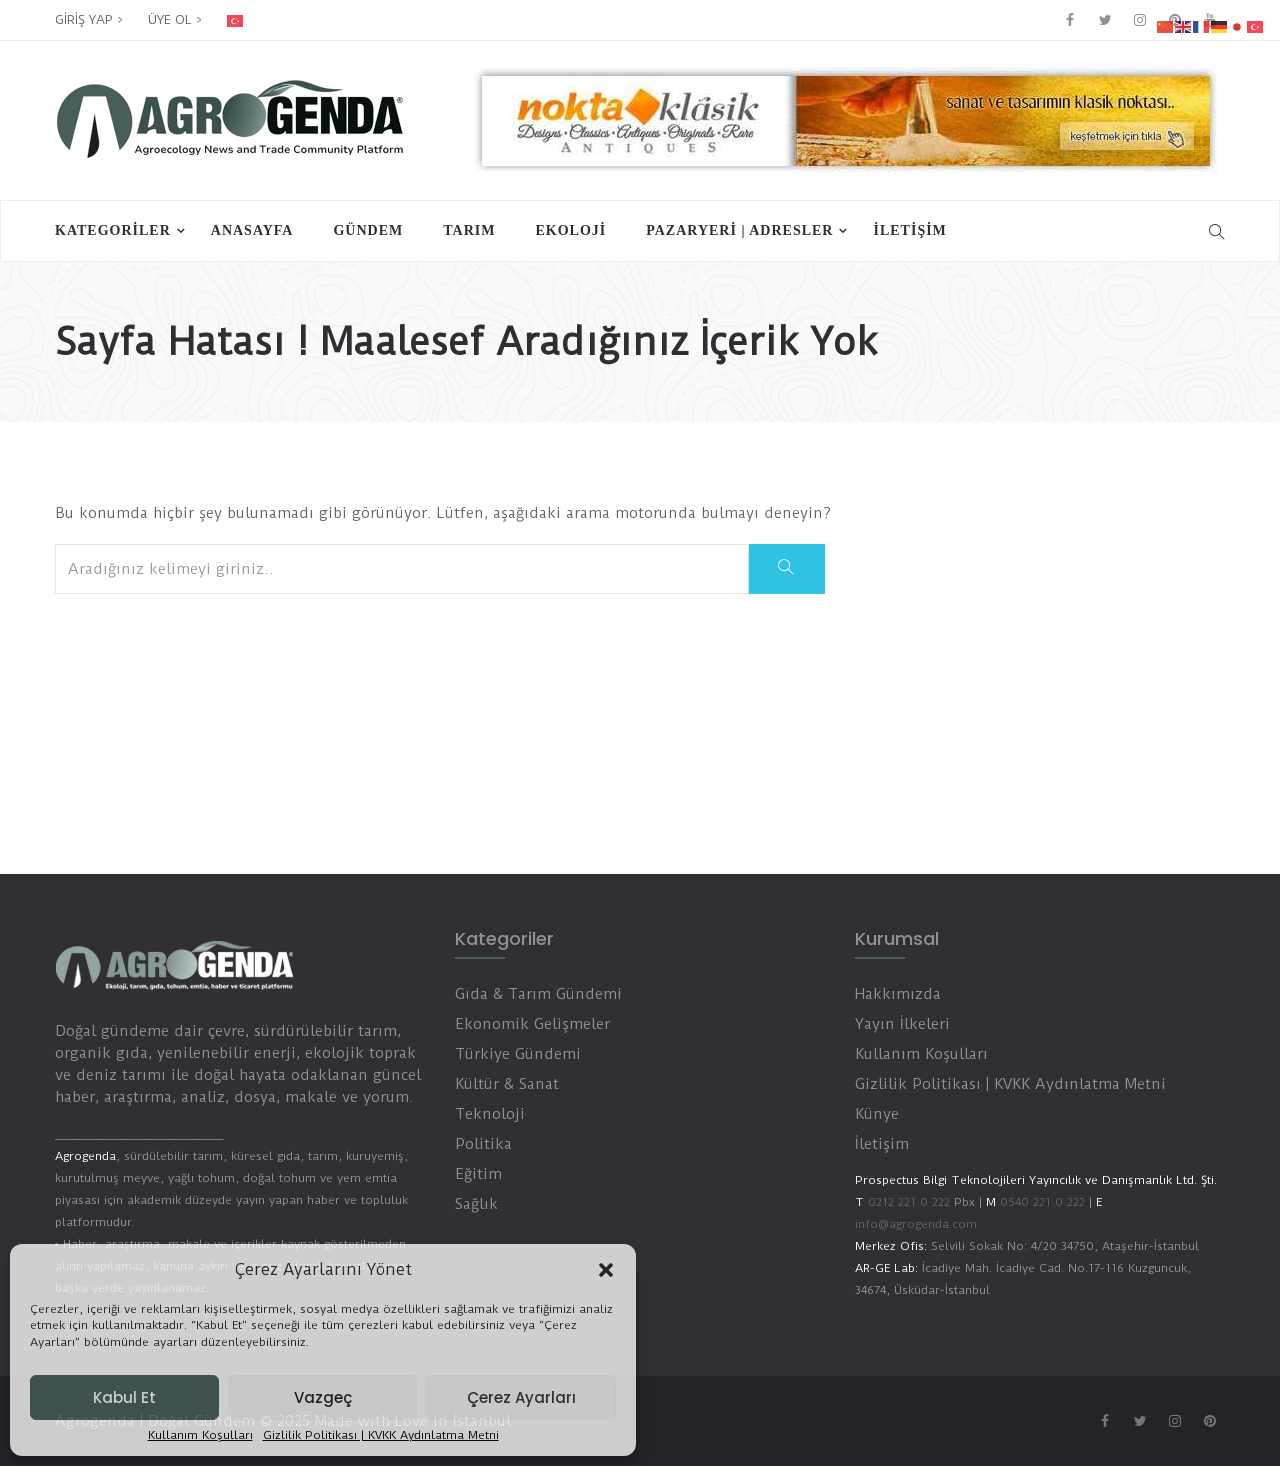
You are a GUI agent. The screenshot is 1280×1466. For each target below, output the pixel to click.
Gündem (368, 230)
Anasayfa (252, 230)
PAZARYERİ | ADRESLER (739, 230)
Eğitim (478, 1174)
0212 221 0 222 (909, 1202)
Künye (877, 1114)
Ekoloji (570, 230)
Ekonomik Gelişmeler (532, 1024)
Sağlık (476, 1204)
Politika (483, 1144)
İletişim (909, 230)
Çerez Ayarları (521, 1397)
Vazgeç (323, 1397)
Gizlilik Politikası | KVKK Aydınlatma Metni (381, 1435)
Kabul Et (124, 1397)
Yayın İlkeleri (902, 1024)
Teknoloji (490, 1114)
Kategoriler (113, 230)
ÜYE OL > (175, 19)
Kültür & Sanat (507, 1084)
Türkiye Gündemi (518, 1054)
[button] (606, 1270)
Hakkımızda (898, 994)
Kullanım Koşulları (200, 1435)
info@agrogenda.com (916, 1224)
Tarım (469, 230)
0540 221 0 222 (1040, 1202)
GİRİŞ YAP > (89, 19)
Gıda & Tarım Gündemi (538, 994)
